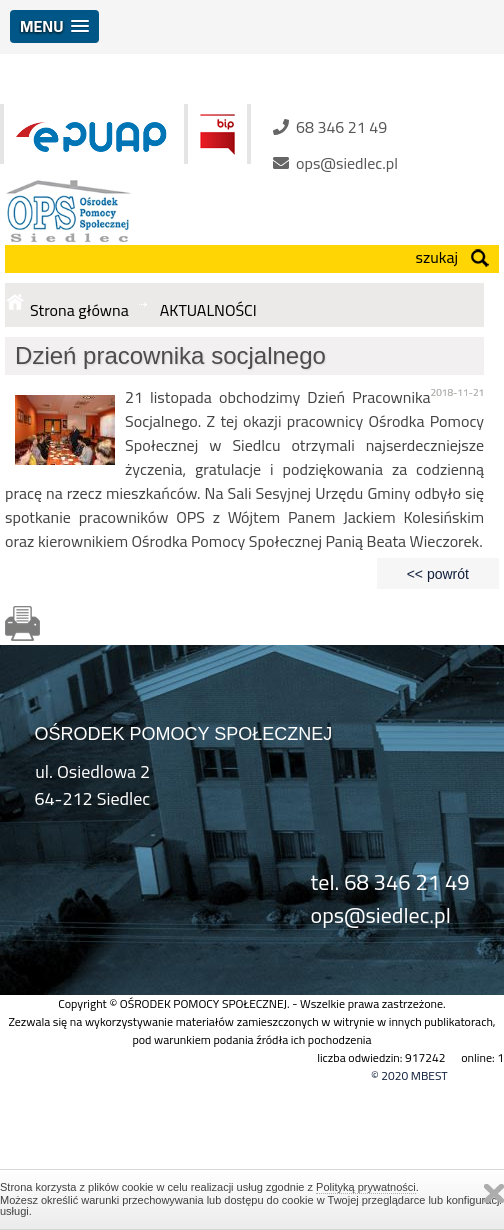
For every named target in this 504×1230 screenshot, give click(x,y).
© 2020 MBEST (409, 1075)
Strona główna (79, 310)
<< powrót (438, 574)
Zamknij (494, 1193)
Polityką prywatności (366, 1187)
